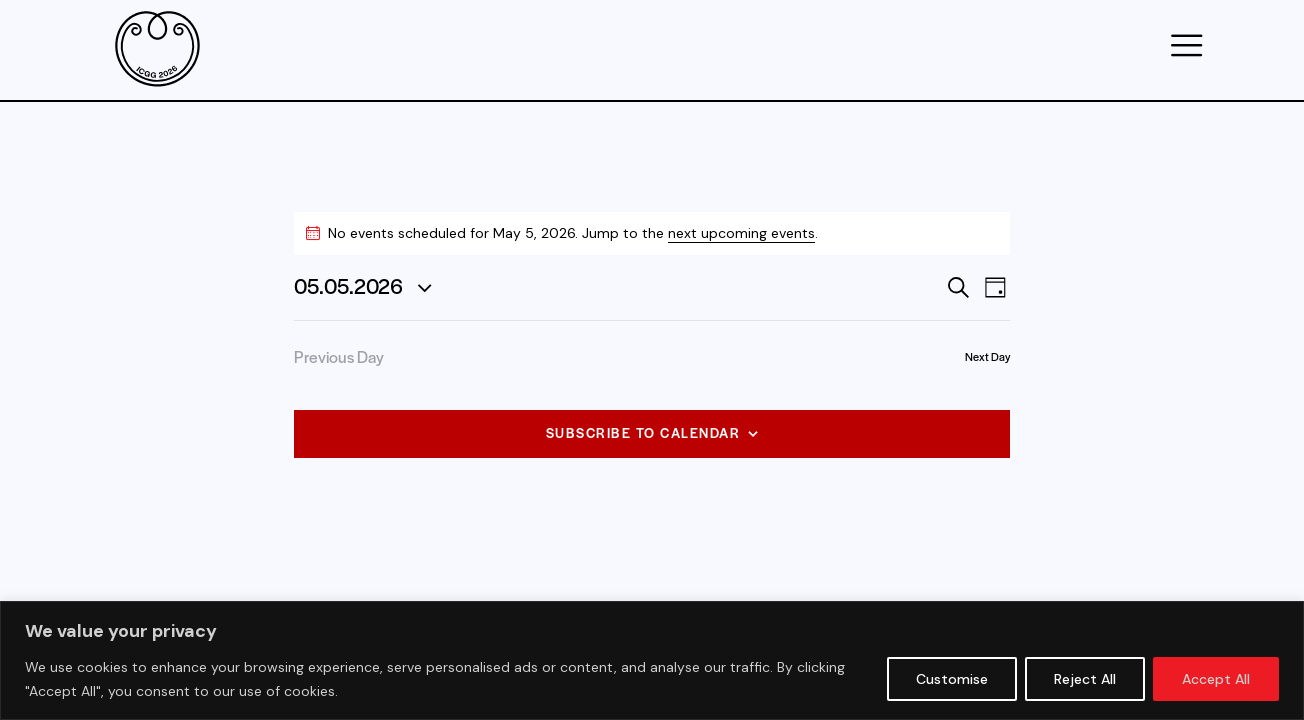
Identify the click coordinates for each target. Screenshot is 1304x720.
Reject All (1085, 679)
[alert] (652, 233)
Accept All (1216, 679)
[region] (652, 660)
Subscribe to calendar (643, 432)
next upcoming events (741, 233)
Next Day (987, 356)
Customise (952, 679)
